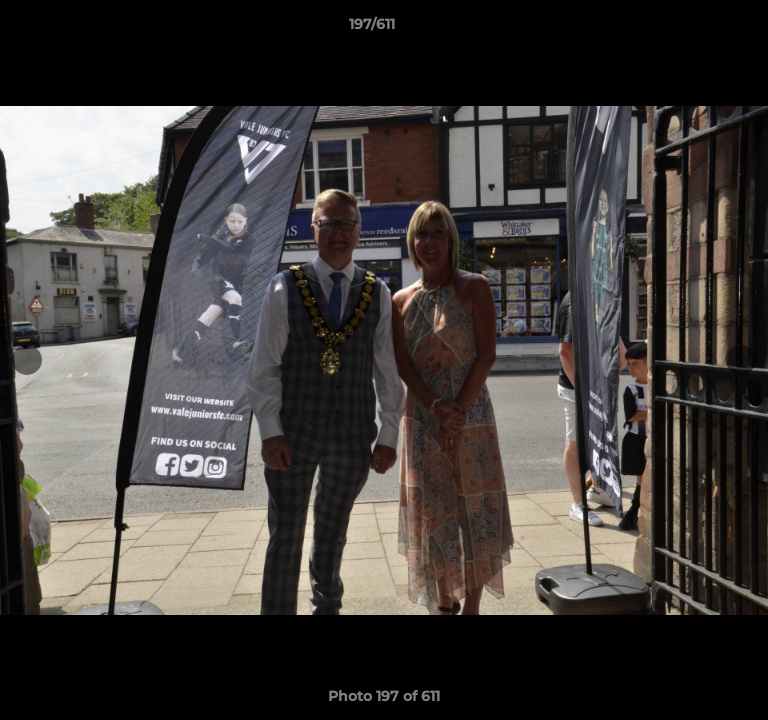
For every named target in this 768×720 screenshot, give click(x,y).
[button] (696, 29)
